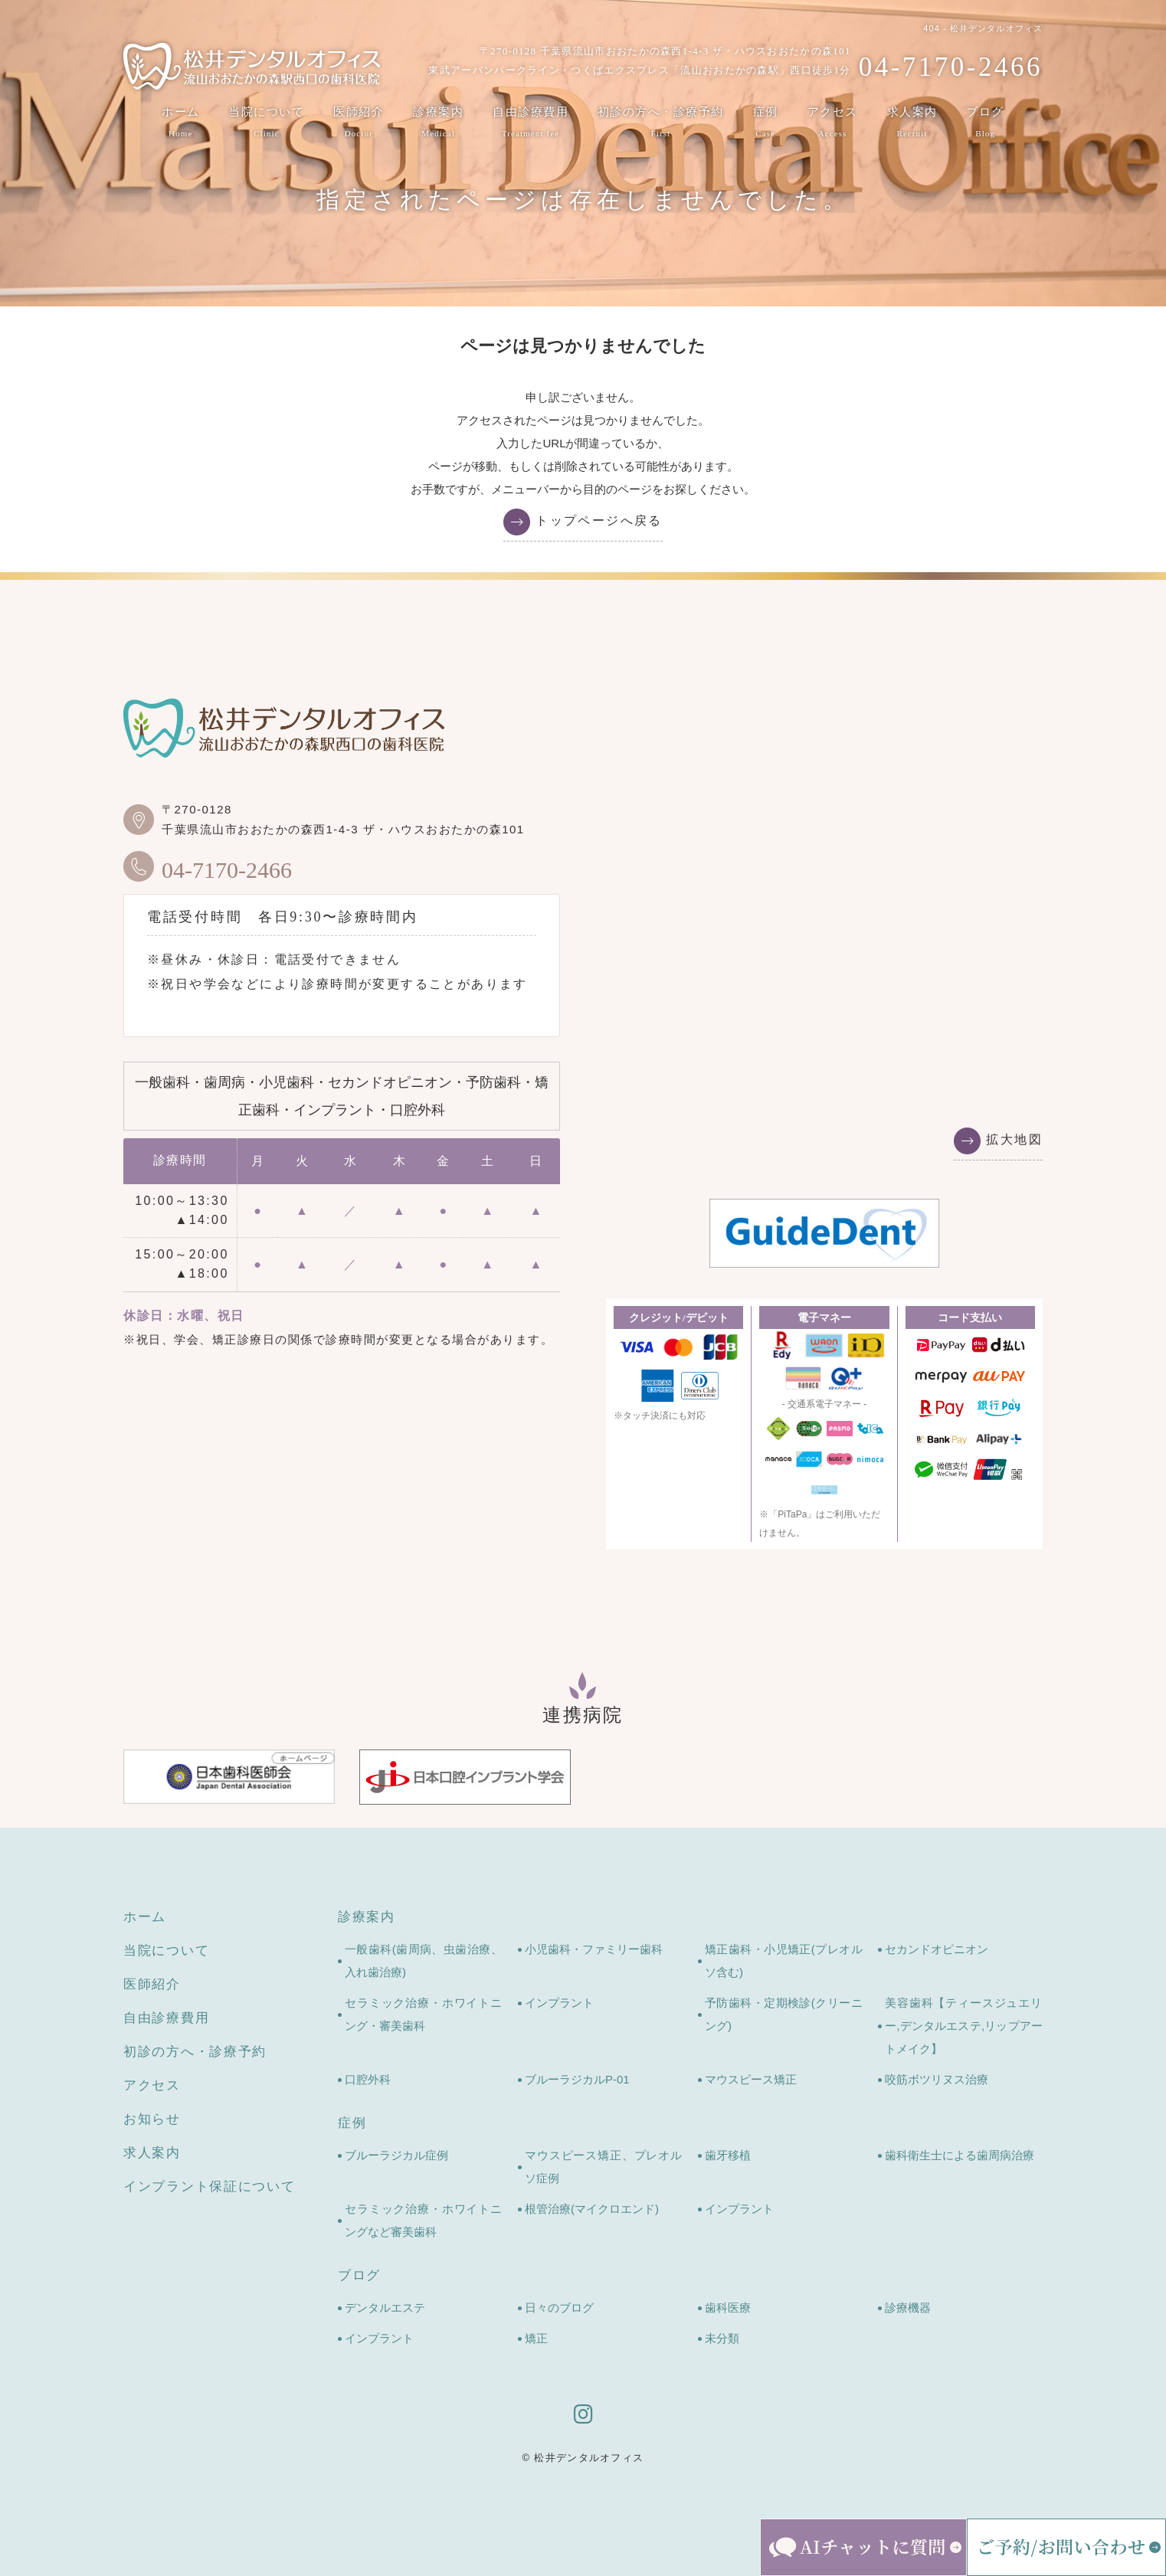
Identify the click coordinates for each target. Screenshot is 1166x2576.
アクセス (832, 122)
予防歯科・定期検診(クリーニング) (784, 2014)
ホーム (181, 122)
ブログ (985, 122)
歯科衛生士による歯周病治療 (959, 2155)
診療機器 (908, 2307)
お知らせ (152, 2119)
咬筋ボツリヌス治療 (936, 2079)
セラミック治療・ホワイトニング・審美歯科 (424, 2014)
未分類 (722, 2338)
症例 (765, 122)
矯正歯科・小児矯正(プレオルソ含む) (784, 1961)
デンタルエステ (385, 2307)
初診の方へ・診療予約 (661, 122)
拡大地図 (1014, 1139)
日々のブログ (559, 2307)
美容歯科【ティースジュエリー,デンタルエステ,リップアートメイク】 (964, 2025)
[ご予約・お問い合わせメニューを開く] (1066, 2547)
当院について (266, 122)
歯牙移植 (728, 2155)
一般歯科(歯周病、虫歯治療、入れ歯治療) (424, 1961)
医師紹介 (358, 122)
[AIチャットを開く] (863, 2547)
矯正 (536, 2338)
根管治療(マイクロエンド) (592, 2208)
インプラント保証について (209, 2186)
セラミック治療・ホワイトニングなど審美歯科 (424, 2220)
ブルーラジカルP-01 (577, 2079)
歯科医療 (728, 2307)
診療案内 (438, 122)
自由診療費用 (530, 122)
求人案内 (912, 122)
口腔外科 (368, 2079)
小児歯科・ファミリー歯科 (594, 1949)
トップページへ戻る (599, 520)
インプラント (559, 2002)
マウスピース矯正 (751, 2079)
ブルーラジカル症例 (396, 2155)
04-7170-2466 (207, 866)
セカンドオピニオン (936, 1949)
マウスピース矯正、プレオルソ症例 (604, 2167)
